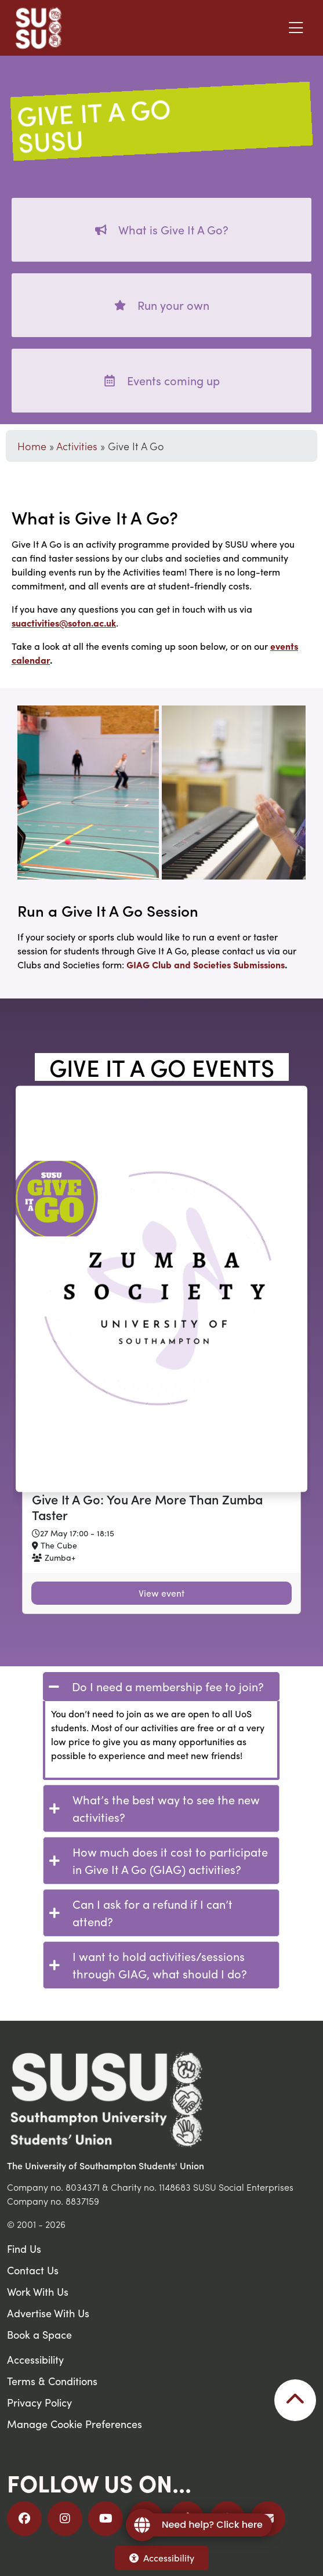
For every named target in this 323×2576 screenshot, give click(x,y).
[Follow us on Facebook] (24, 2518)
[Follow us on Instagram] (65, 2518)
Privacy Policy (39, 2402)
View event (161, 1593)
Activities (76, 446)
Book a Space (39, 2334)
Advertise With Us (48, 2313)
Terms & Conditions (52, 2381)
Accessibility (161, 2557)
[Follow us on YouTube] (105, 2518)
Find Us (24, 2248)
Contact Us (33, 2270)
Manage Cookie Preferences (74, 2423)
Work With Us (37, 2291)
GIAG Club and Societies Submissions (205, 964)
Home (31, 446)
